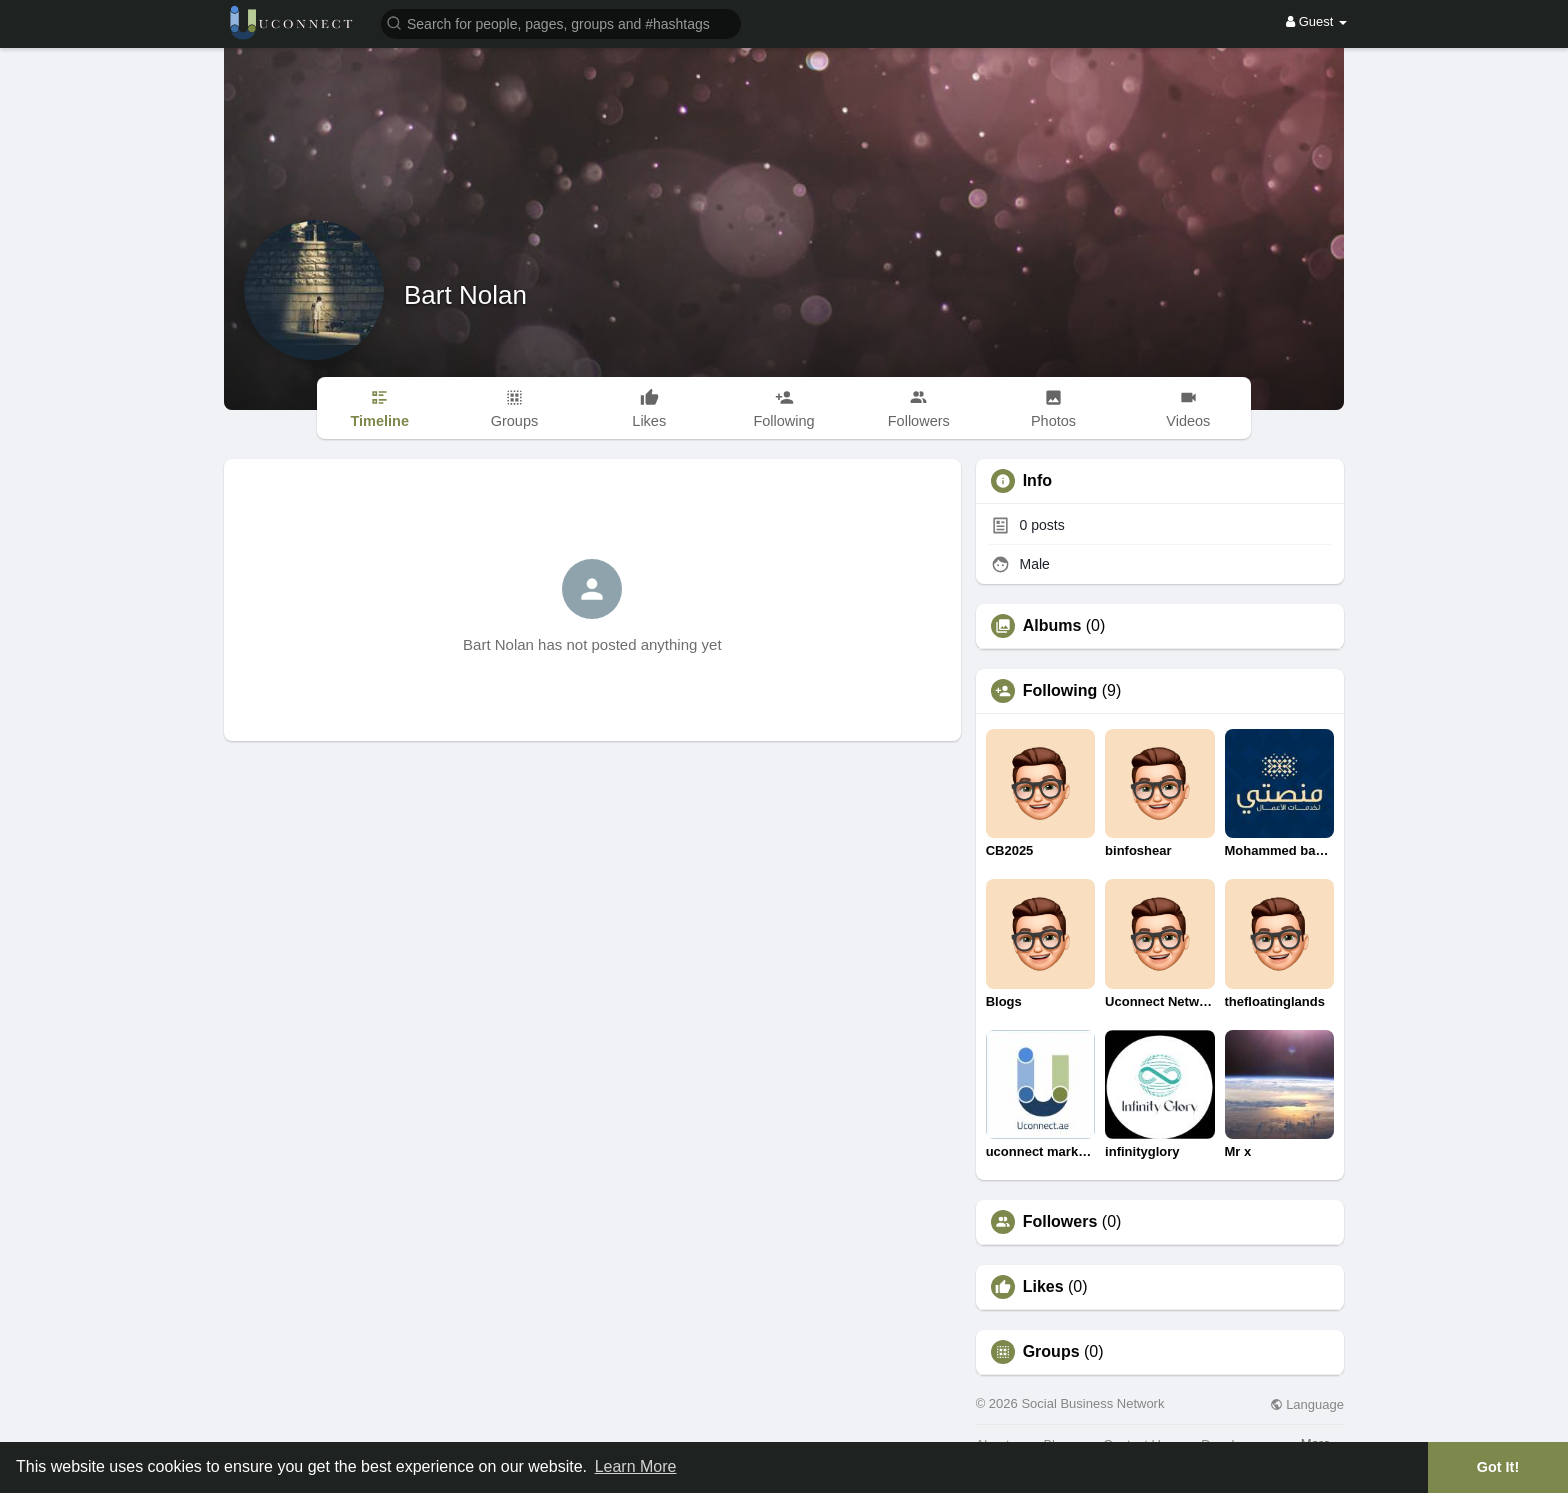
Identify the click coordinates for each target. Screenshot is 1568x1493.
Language (1307, 1404)
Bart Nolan (465, 295)
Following (1060, 691)
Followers (1060, 1222)
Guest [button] (1316, 21)
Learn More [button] (636, 1466)
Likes (1043, 1287)
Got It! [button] (1498, 1467)
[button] (561, 22)
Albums (1052, 626)
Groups (1051, 1352)
